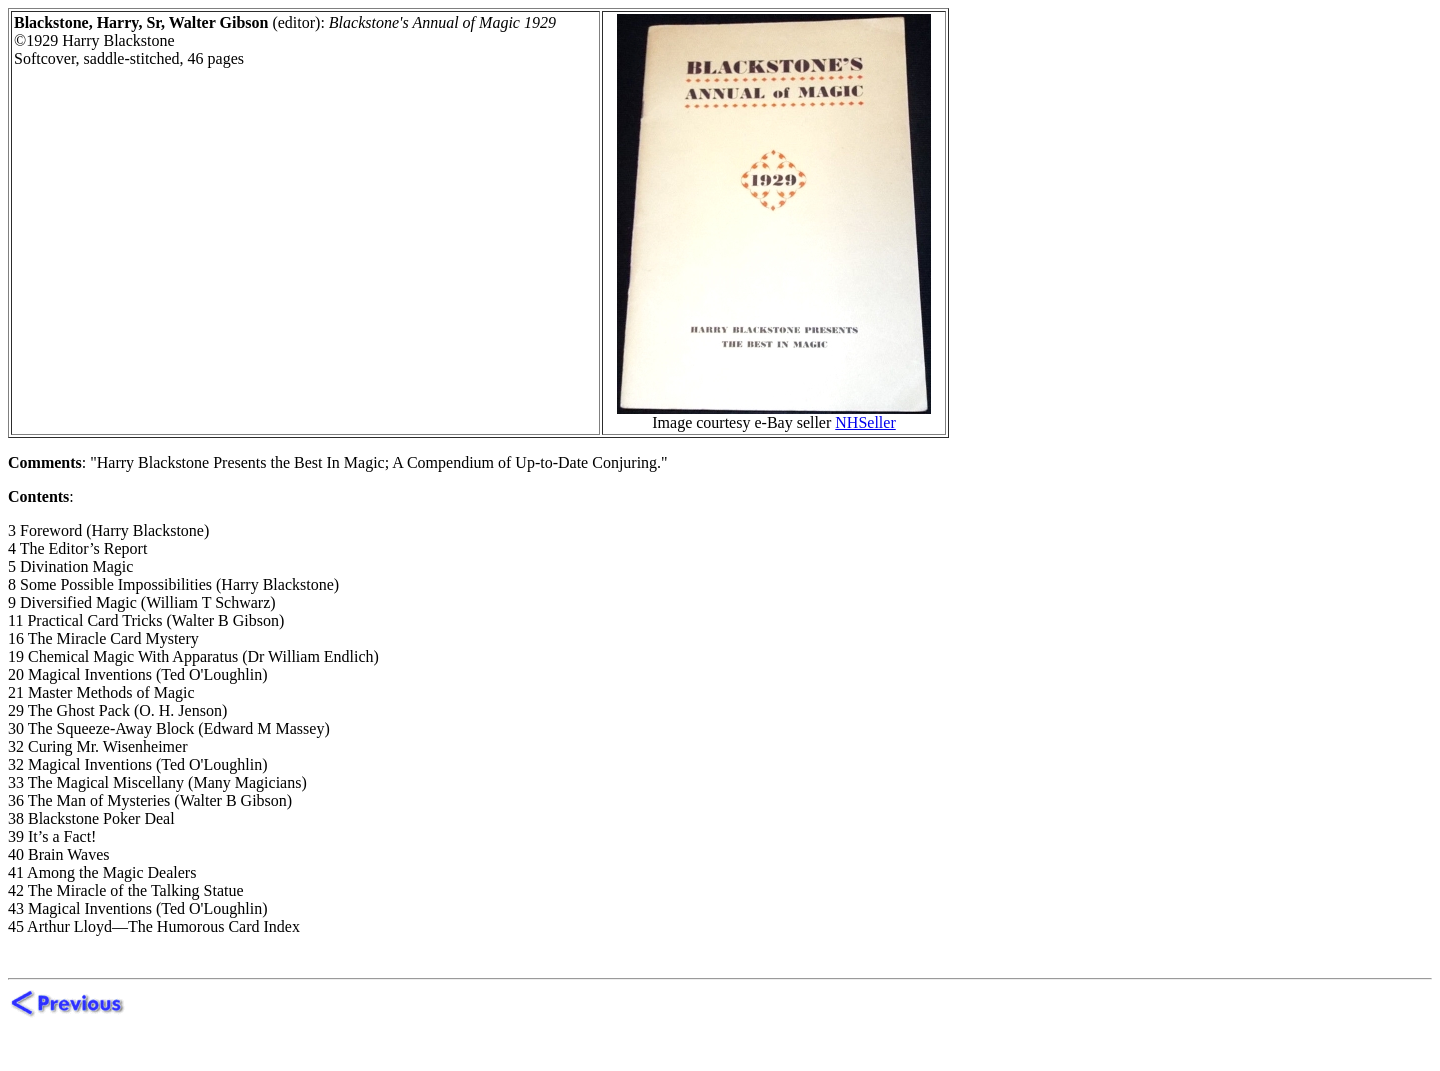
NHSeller (865, 422)
